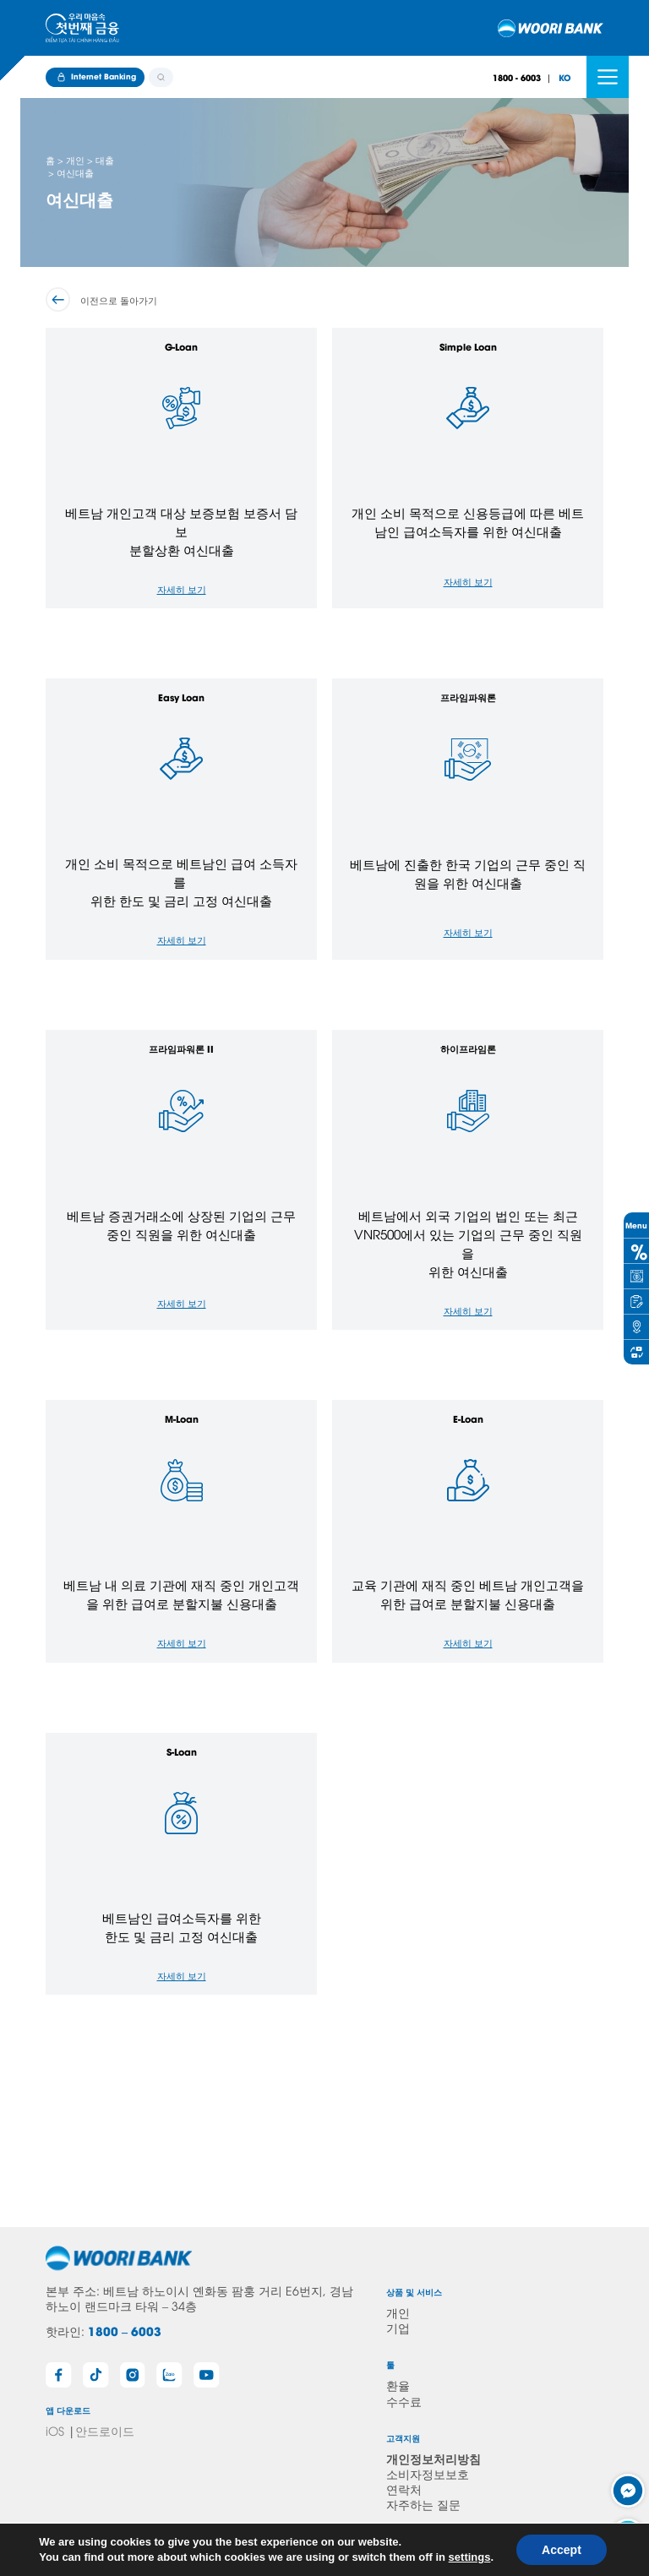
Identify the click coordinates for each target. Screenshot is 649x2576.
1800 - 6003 (517, 77)
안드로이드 (104, 2430)
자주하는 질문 (423, 2504)
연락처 (404, 2489)
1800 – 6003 (124, 2330)
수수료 (404, 2401)
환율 (398, 2385)
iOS (55, 2430)
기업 (398, 2327)
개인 (398, 2312)
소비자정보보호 (427, 2473)
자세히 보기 (181, 588)
